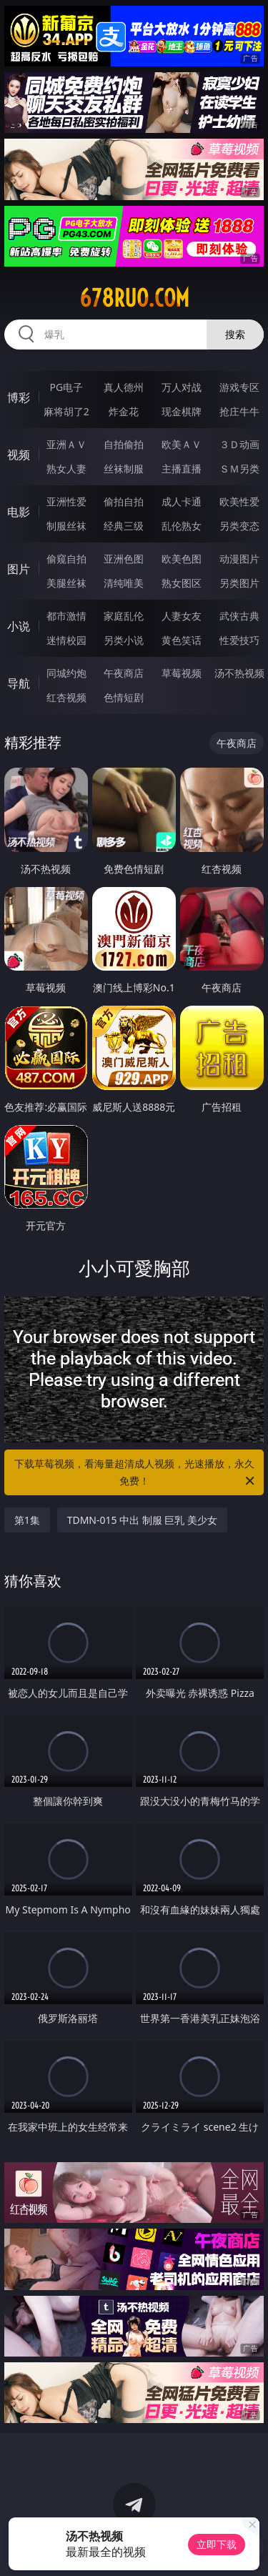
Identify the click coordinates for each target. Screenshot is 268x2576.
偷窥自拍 (66, 558)
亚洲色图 (124, 558)
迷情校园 (66, 640)
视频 (18, 454)
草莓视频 (182, 673)
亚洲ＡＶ (66, 444)
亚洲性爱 (66, 501)
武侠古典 (239, 616)
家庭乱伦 (124, 616)
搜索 (235, 334)
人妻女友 (182, 616)
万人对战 (182, 387)
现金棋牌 (182, 411)
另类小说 (124, 640)
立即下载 (217, 2544)
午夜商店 (124, 673)
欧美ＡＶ (182, 444)
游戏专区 (239, 387)
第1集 (27, 1520)
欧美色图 (182, 558)
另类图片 (239, 583)
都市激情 (66, 616)
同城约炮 (66, 673)
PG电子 (66, 387)
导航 (18, 683)
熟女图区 (182, 583)
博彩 (18, 397)
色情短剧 (124, 697)
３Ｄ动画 (239, 444)
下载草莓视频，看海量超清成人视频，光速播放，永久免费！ (135, 1473)
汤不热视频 (239, 673)
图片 (18, 569)
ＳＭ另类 (239, 468)
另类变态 (239, 525)
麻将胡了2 (66, 411)
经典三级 (124, 525)
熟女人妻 (66, 468)
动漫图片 (239, 558)
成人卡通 (182, 501)
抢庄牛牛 (239, 411)
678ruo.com (134, 298)
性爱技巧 (239, 640)
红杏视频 (66, 697)
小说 (18, 626)
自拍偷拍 (124, 444)
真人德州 (124, 387)
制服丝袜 (66, 525)
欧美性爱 (239, 501)
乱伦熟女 (182, 525)
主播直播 (182, 468)
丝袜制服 (124, 468)
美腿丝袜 (66, 583)
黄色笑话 (182, 640)
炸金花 (124, 411)
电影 (18, 512)
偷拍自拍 (124, 501)
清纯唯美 (124, 583)
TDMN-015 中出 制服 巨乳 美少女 (142, 1520)
